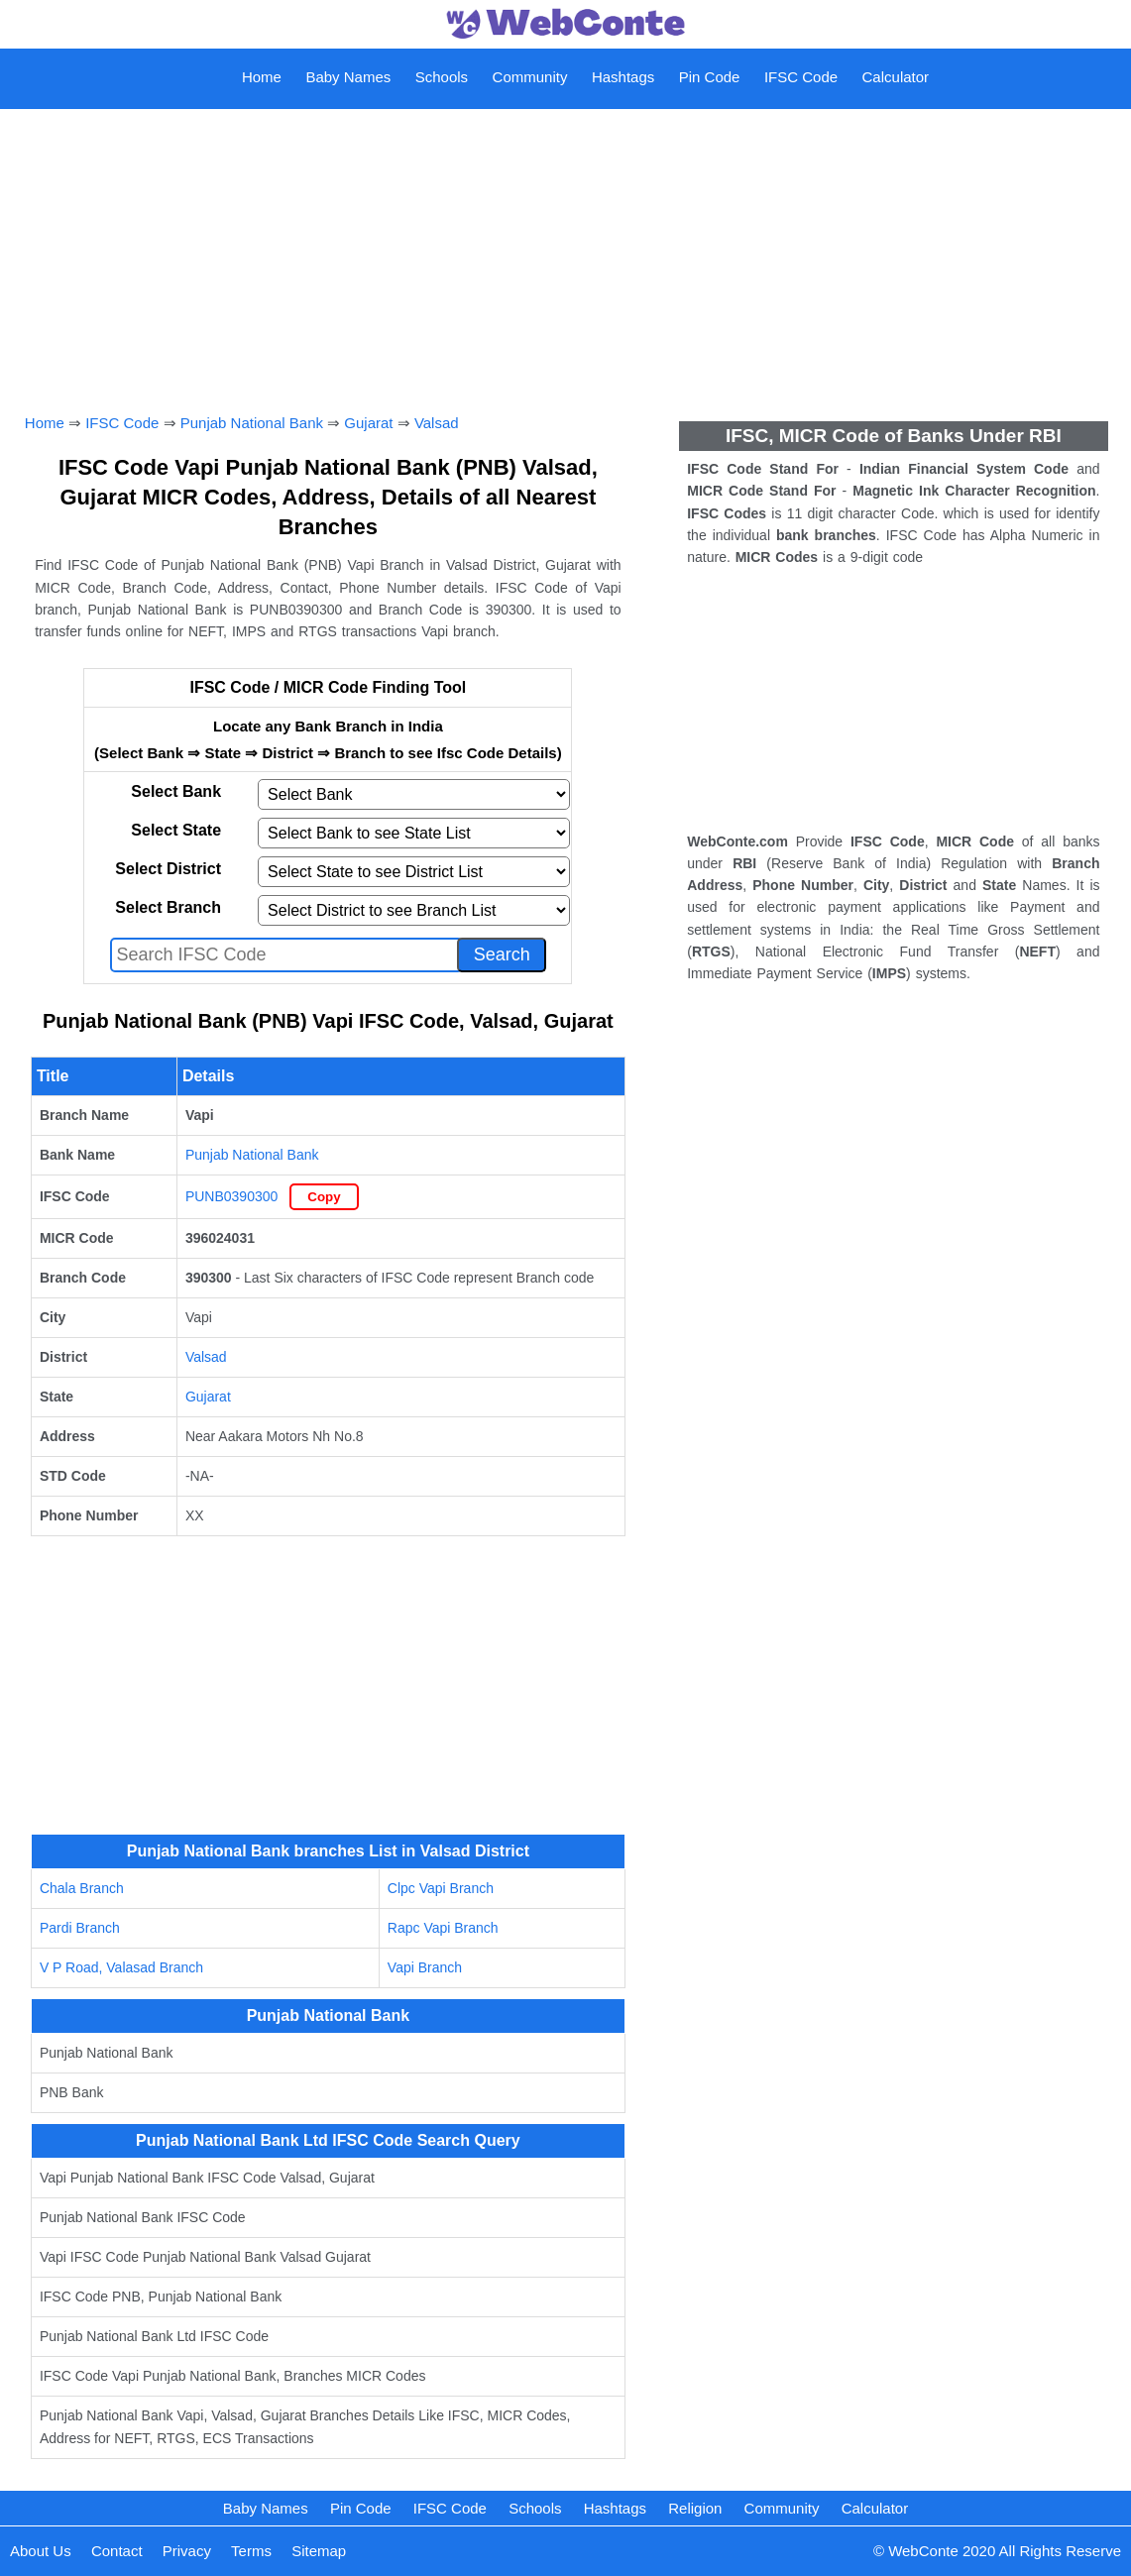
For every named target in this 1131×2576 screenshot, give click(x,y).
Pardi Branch (80, 1928)
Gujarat (368, 422)
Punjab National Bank (251, 422)
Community (530, 76)
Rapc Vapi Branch (443, 1928)
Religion (695, 2508)
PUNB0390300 (231, 1196)
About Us (40, 2550)
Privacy (187, 2550)
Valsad (436, 422)
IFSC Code (801, 76)
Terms (251, 2550)
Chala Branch (82, 1888)
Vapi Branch (425, 1967)
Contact (117, 2550)
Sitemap (318, 2550)
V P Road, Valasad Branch (121, 1967)
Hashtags (623, 76)
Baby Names (348, 76)
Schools (441, 76)
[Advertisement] (565, 239)
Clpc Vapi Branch (441, 1888)
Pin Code (709, 76)
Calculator (896, 76)
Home (262, 76)
